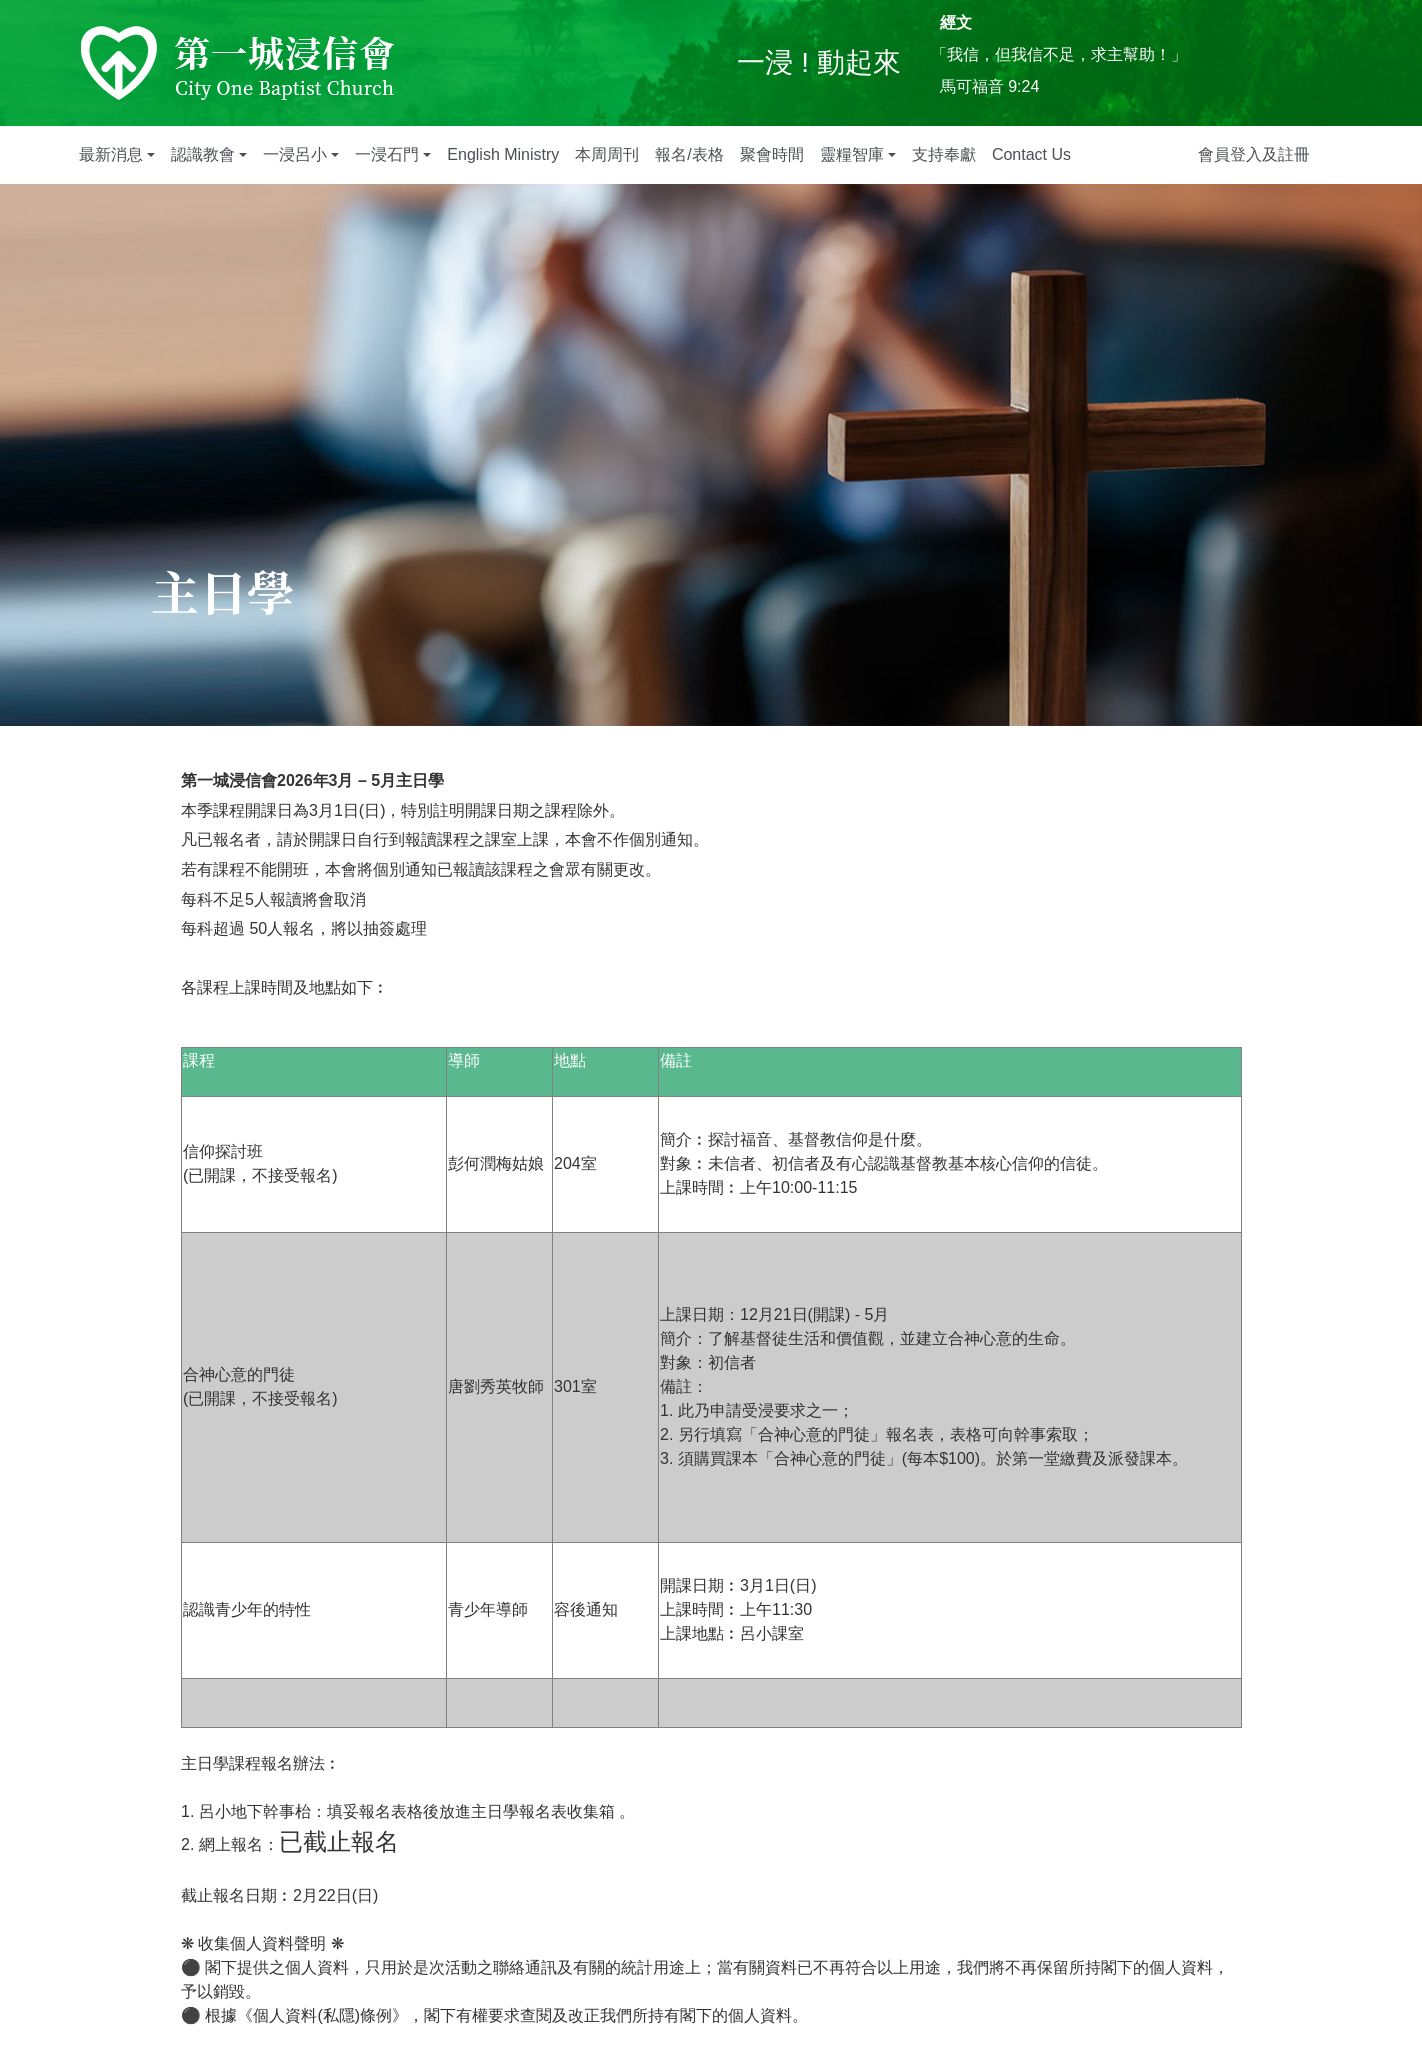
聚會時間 (772, 154)
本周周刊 (607, 154)
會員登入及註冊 (1254, 154)
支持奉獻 (944, 154)
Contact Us (1031, 154)
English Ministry (503, 154)
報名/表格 (689, 154)
